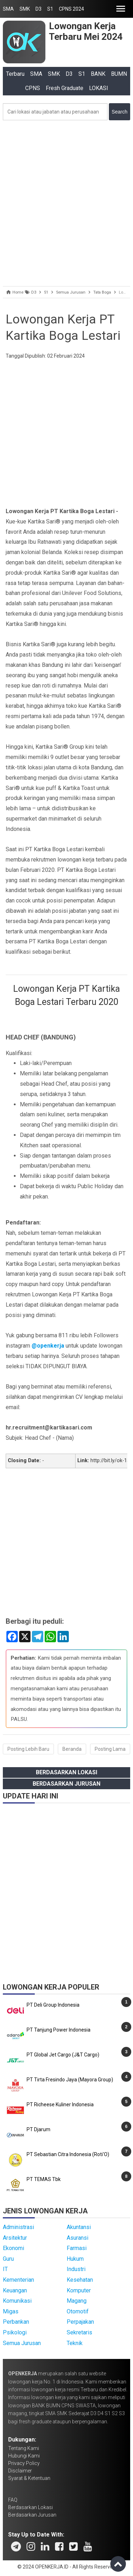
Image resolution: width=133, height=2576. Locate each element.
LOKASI (98, 88)
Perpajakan (80, 2321)
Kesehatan (80, 2279)
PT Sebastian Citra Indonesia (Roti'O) (68, 2154)
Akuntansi (79, 2227)
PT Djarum (38, 2129)
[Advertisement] (66, 202)
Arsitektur (15, 2237)
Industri (76, 2269)
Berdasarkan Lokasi (66, 1772)
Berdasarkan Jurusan (66, 1783)
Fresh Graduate (64, 88)
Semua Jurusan (22, 2343)
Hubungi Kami (24, 2456)
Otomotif (78, 2311)
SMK (25, 9)
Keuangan (15, 2290)
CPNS (32, 88)
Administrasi (18, 2227)
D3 (38, 9)
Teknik (75, 2343)
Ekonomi (13, 2248)
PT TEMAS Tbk (44, 2179)
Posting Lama (110, 1749)
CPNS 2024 (71, 9)
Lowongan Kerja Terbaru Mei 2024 (86, 31)
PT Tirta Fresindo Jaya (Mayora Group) (70, 2079)
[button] (120, 9)
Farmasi (77, 2248)
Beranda (72, 1749)
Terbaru (15, 73)
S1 (50, 9)
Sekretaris (79, 2332)
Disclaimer (20, 2471)
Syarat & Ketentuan (29, 2478)
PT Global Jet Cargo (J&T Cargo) (63, 2055)
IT (5, 2269)
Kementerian (18, 2279)
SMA (8, 9)
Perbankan (16, 2321)
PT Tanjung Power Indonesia (58, 2030)
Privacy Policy (24, 2463)
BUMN (119, 73)
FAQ (12, 2500)
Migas (10, 2311)
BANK (98, 73)
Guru (8, 2258)
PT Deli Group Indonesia (53, 2005)
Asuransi (77, 2237)
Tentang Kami (23, 2448)
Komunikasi (17, 2300)
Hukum (75, 2258)
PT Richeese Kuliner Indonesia (60, 2104)
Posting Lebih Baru (28, 1749)
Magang (77, 2300)
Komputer (79, 2290)
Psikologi (15, 2332)
